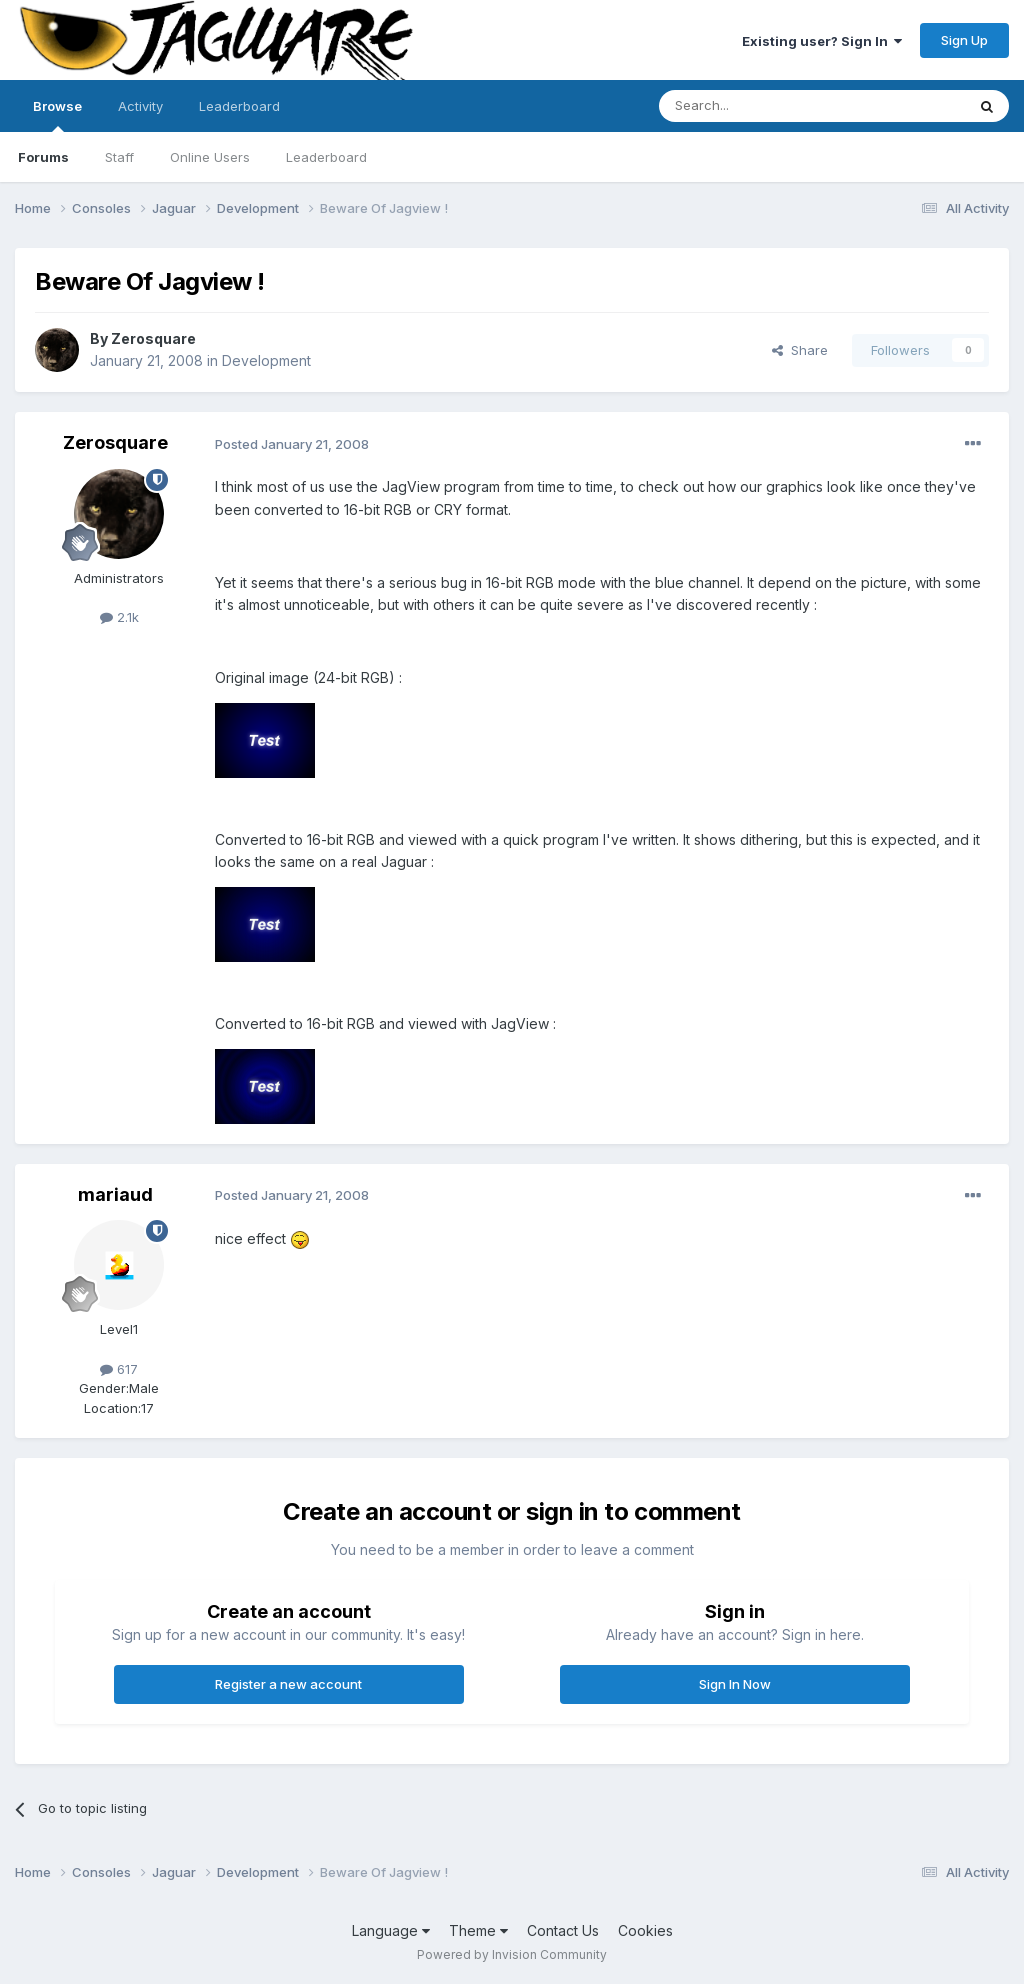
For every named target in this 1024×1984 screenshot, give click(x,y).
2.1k (119, 617)
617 (119, 1369)
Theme (478, 1930)
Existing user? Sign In (822, 41)
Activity (140, 106)
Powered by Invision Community (512, 1954)
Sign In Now (735, 1684)
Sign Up (964, 40)
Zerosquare (153, 338)
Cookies (645, 1930)
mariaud (115, 1194)
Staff (119, 157)
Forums (43, 157)
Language (391, 1930)
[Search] (761, 106)
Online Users (210, 157)
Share (800, 350)
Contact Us (563, 1930)
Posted (292, 444)
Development (266, 360)
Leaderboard (326, 157)
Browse (57, 115)
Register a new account (288, 1684)
